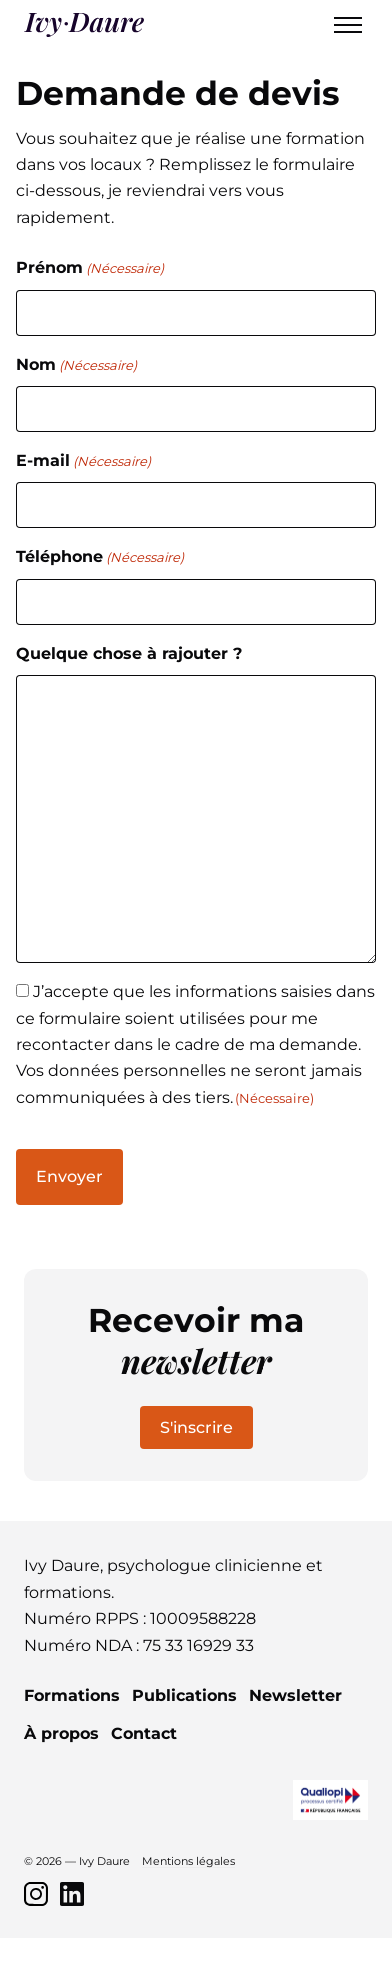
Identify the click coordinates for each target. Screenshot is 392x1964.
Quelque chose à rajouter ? (129, 653)
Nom (76, 365)
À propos (61, 1733)
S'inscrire (196, 1427)
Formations (72, 1695)
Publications (184, 1695)
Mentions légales (188, 1861)
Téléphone (100, 557)
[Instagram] (36, 1894)
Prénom (90, 268)
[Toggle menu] (348, 25)
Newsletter (295, 1695)
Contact (144, 1733)
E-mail (83, 461)
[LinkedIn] (72, 1894)
